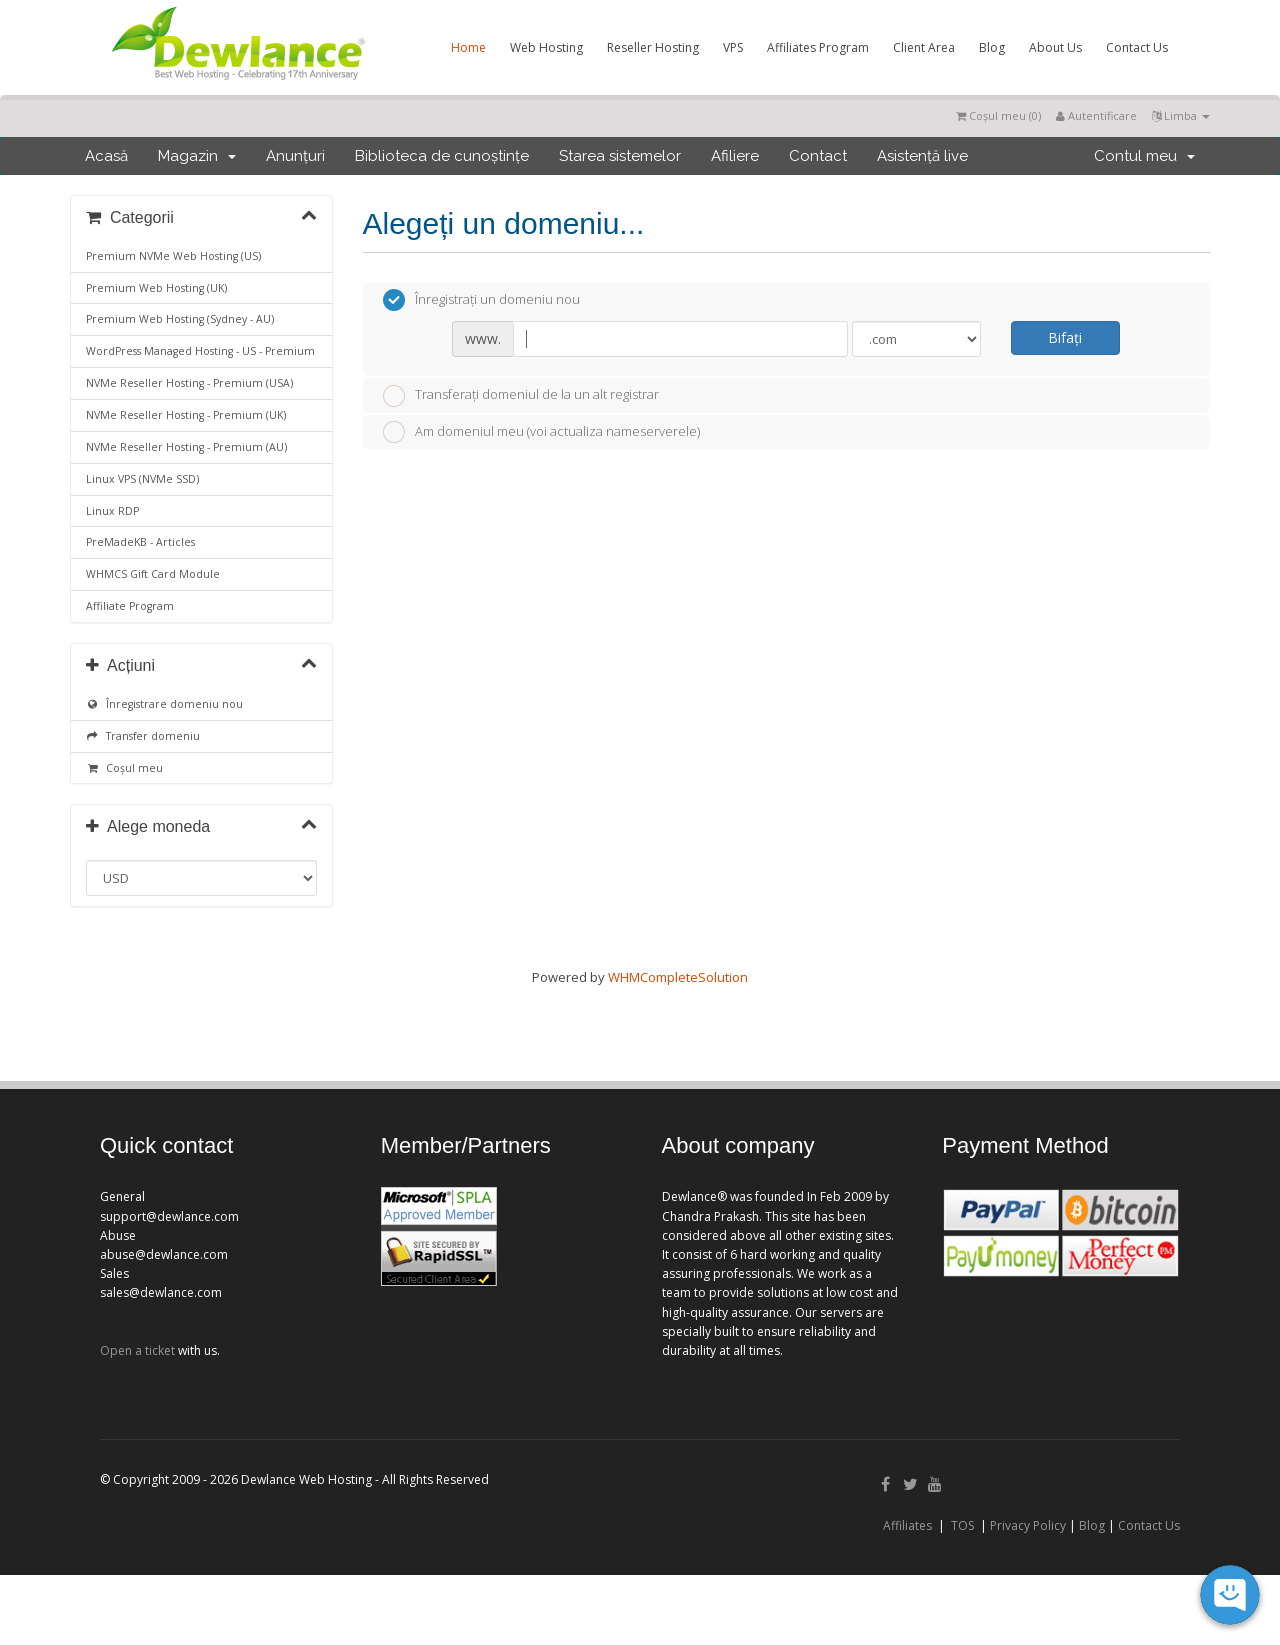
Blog (992, 47)
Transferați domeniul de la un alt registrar (521, 396)
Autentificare (1096, 115)
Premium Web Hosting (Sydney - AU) (180, 319)
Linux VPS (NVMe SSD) (142, 479)
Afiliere (735, 156)
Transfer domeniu (143, 736)
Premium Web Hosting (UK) (156, 288)
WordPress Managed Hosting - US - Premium (200, 351)
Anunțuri (295, 156)
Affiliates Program (818, 47)
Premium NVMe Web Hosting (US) (173, 256)
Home (468, 47)
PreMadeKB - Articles (140, 542)
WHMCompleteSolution (678, 977)
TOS (962, 1525)
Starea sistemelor (620, 156)
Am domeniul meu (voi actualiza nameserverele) (541, 432)
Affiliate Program (130, 606)
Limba (1181, 115)
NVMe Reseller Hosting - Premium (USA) (189, 383)
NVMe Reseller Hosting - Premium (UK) (186, 415)
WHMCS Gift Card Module (153, 574)
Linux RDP (112, 511)
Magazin (197, 156)
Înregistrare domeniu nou (164, 704)
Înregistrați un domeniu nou (481, 300)
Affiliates (907, 1525)
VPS (733, 47)
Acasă (106, 156)
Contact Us (1137, 47)
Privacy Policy (1028, 1525)
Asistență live (922, 156)
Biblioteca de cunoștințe (442, 156)
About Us (1055, 47)
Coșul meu (124, 768)
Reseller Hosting (653, 47)
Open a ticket (137, 1350)
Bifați (1065, 337)
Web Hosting (546, 47)
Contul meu (1144, 156)
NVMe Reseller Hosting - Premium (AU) (186, 447)
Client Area (924, 47)
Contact (818, 156)
